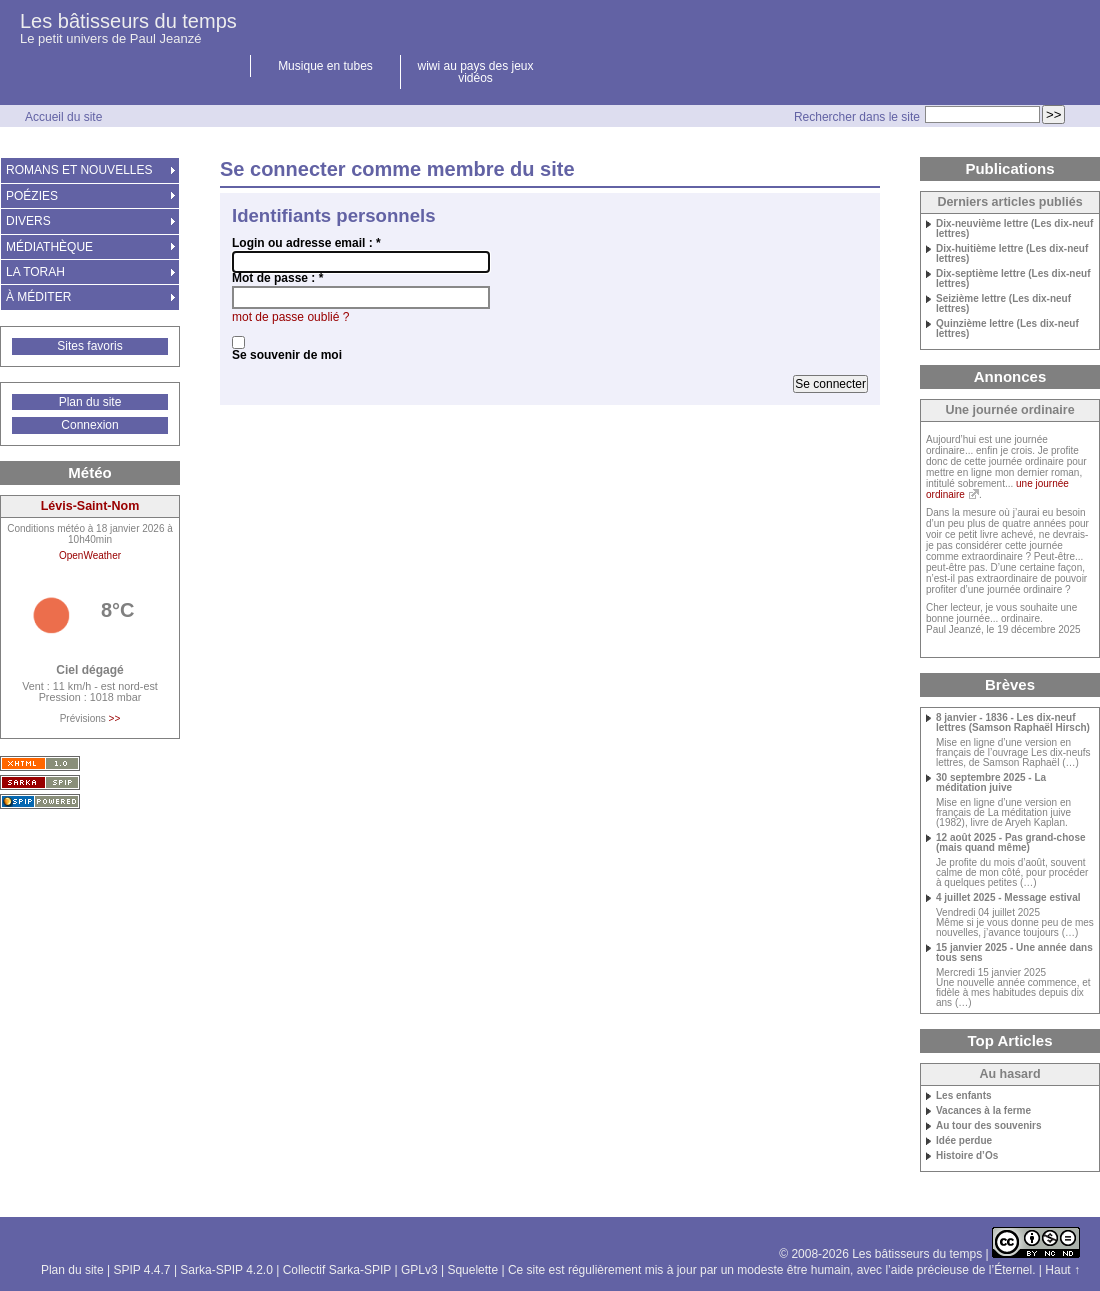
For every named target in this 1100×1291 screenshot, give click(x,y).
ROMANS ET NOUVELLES (79, 170)
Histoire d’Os (967, 1156)
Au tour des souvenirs (989, 1126)
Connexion (89, 425)
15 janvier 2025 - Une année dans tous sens (1014, 953)
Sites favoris (89, 346)
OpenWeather (90, 555)
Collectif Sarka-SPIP (337, 1270)
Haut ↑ (1062, 1270)
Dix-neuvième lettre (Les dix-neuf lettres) (1014, 229)
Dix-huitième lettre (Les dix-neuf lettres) (1012, 254)
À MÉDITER (38, 297)
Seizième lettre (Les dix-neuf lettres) (1003, 304)
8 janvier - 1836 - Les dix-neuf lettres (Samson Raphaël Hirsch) (1013, 723)
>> (115, 718)
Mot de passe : (277, 278)
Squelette (472, 1270)
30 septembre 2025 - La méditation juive (991, 783)
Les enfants (964, 1096)
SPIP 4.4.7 (141, 1270)
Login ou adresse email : (306, 243)
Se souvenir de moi (287, 355)
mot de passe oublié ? (290, 317)
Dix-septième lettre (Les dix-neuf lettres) (1013, 279)
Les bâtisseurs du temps (128, 21)
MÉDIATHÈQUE (49, 247)
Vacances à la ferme (983, 1111)
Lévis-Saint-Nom (90, 506)
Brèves (1010, 684)
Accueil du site (63, 117)
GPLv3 (419, 1270)
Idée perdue (964, 1141)
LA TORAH (35, 272)
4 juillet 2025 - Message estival (1008, 898)
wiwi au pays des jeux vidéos (475, 72)
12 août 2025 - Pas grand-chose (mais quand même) (1011, 843)
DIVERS (28, 221)
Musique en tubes (325, 66)
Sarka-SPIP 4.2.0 (226, 1270)
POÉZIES (32, 196)
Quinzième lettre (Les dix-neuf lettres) (1007, 329)
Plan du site (90, 402)
